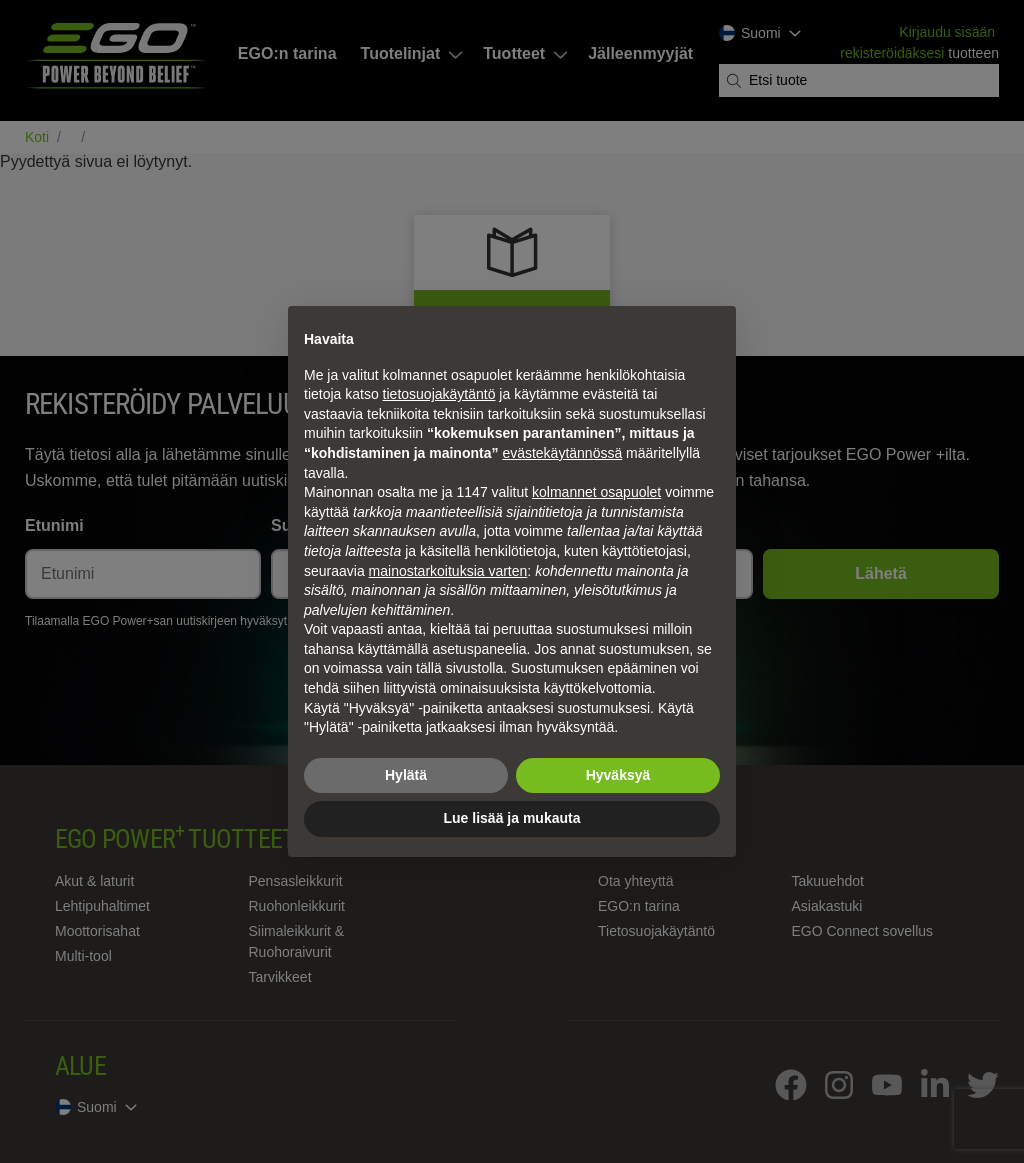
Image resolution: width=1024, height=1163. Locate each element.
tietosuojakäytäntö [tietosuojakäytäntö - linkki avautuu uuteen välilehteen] (439, 394)
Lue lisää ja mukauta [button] (512, 818)
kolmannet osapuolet (596, 492)
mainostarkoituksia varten (448, 571)
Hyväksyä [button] (618, 775)
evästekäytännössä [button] (562, 453)
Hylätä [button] (406, 775)
